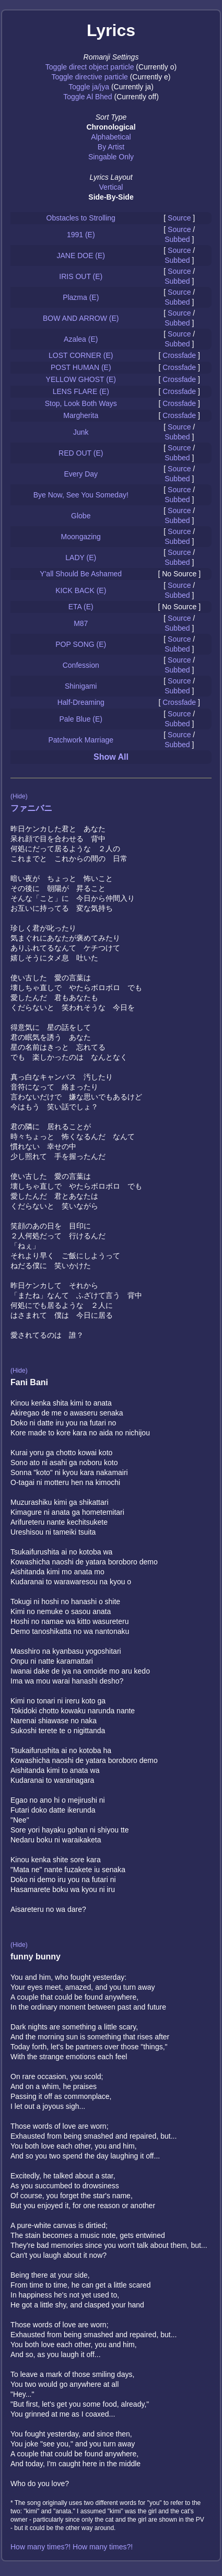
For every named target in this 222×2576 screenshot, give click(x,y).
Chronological (110, 127)
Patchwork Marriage (81, 740)
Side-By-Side (110, 197)
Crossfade (179, 355)
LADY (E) (80, 557)
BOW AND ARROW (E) (81, 318)
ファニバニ (31, 808)
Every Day (81, 474)
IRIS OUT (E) (80, 276)
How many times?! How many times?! (71, 2547)
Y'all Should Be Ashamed (81, 574)
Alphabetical (111, 137)
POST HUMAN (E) (81, 367)
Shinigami (81, 686)
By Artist (111, 147)
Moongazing (81, 536)
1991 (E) (81, 234)
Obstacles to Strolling (80, 218)
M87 (81, 623)
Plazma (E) (81, 297)
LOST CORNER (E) (81, 355)
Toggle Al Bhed (87, 96)
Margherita (80, 415)
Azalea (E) (81, 339)
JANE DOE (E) (80, 255)
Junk (81, 432)
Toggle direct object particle (89, 67)
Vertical (111, 187)
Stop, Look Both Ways (81, 403)
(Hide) (19, 796)
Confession (81, 665)
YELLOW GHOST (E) (81, 379)
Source (179, 218)
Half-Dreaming (80, 702)
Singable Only (111, 157)
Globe (80, 516)
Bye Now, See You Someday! (80, 495)
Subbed (177, 239)
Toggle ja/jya (88, 87)
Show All (111, 756)
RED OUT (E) (81, 453)
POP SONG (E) (80, 644)
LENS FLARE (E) (81, 391)
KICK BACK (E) (80, 590)
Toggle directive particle (90, 77)
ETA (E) (81, 606)
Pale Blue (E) (81, 719)
